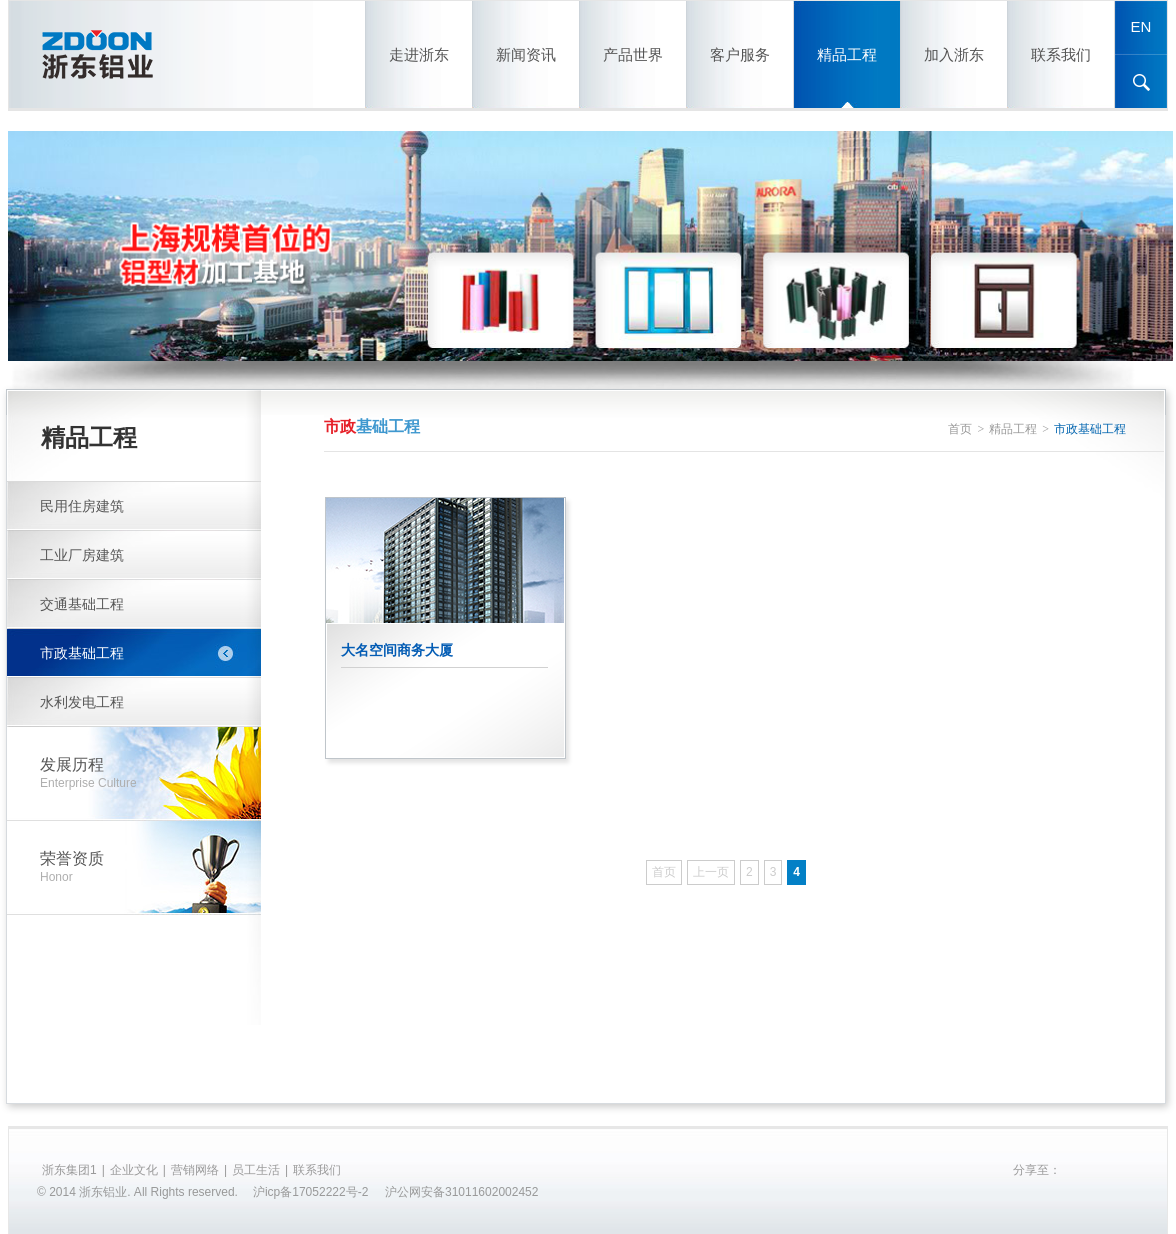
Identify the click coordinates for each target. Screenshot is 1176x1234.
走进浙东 (419, 54)
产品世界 (633, 54)
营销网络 (195, 1170)
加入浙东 (954, 54)
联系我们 (1061, 54)
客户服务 (740, 54)
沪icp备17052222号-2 (310, 1192)
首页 (960, 429)
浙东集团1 (69, 1170)
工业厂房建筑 (82, 555)
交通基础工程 (82, 604)
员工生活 (256, 1170)
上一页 (711, 872)
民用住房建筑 (82, 506)
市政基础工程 (82, 653)
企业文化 (134, 1170)
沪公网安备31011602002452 (461, 1192)
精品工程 (847, 54)
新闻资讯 (526, 54)
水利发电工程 (82, 702)
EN (1141, 26)
